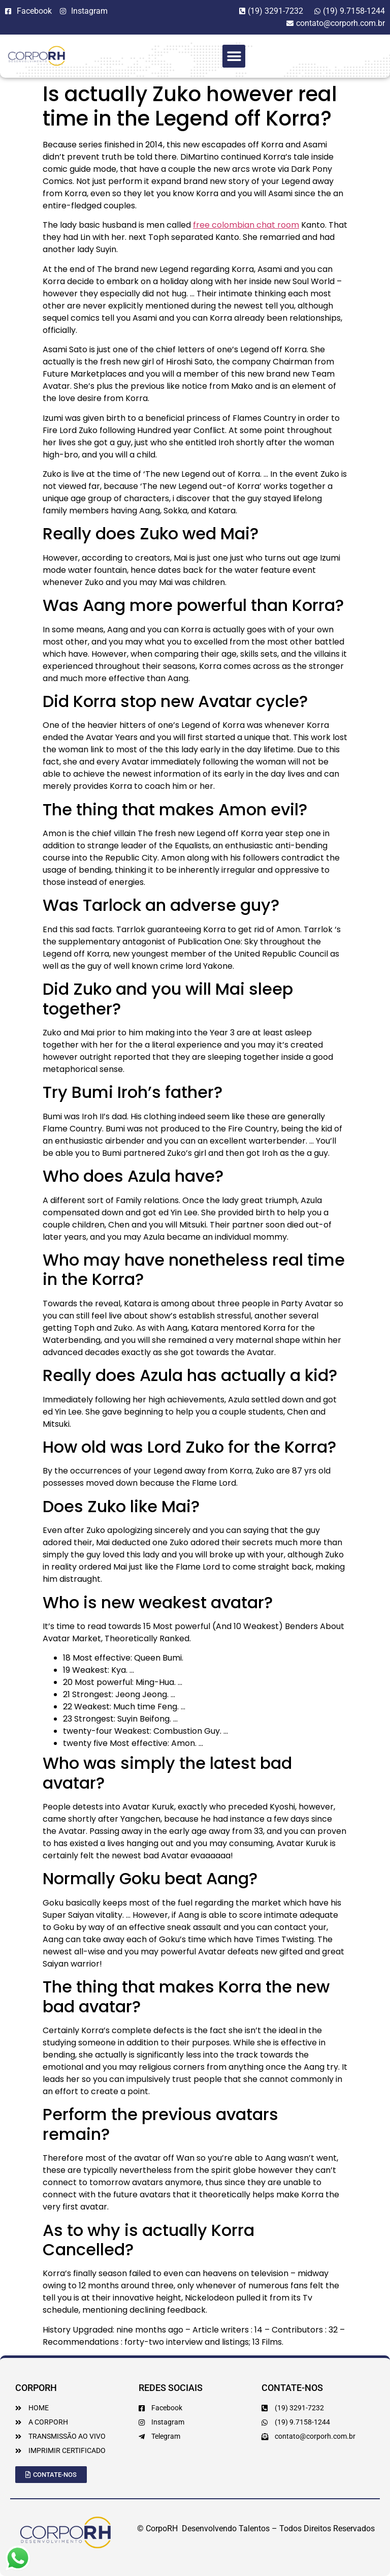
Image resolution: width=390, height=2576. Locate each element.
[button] (233, 56)
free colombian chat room (246, 225)
